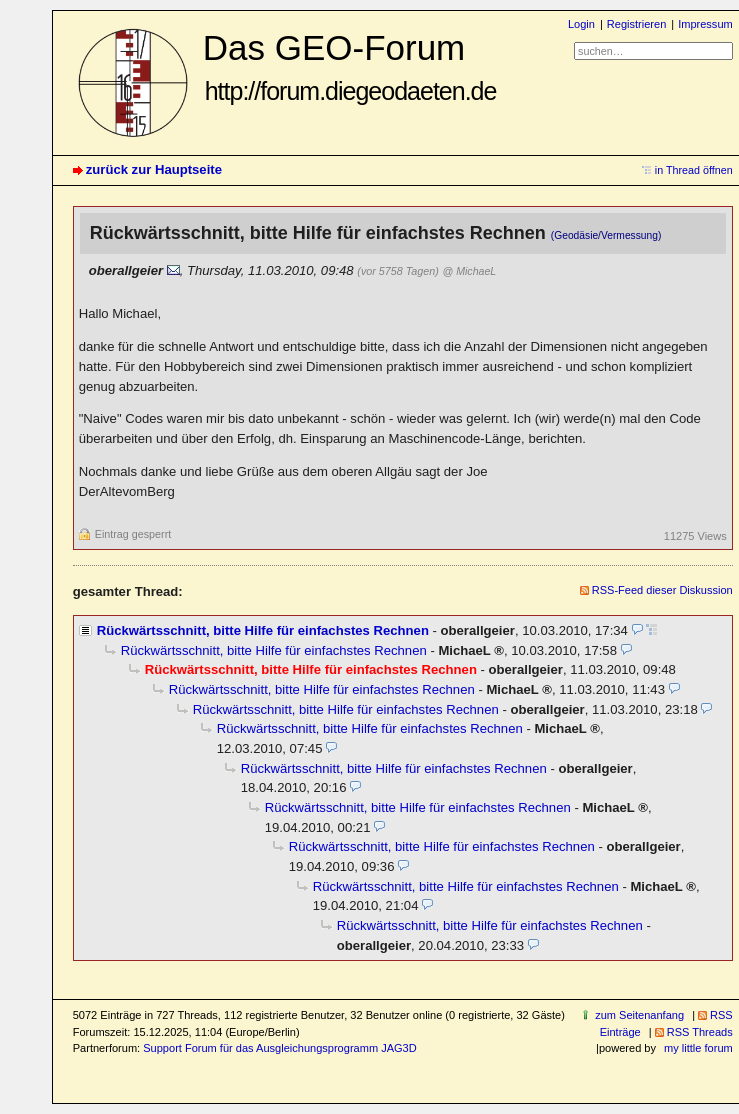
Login (581, 24)
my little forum (698, 1048)
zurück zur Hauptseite (154, 169)
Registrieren (636, 24)
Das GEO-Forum (350, 66)
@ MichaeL (469, 271)
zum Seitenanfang (639, 1015)
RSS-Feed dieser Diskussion (662, 590)
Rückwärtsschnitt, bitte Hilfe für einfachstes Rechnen (263, 630)
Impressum (705, 24)
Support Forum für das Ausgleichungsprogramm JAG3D (279, 1048)
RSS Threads (700, 1032)
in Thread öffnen (694, 170)
